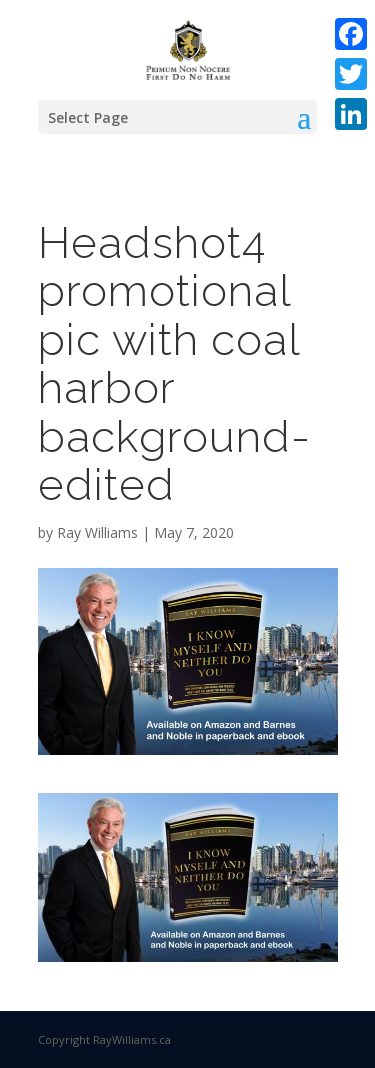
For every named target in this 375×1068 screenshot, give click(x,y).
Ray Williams (97, 532)
